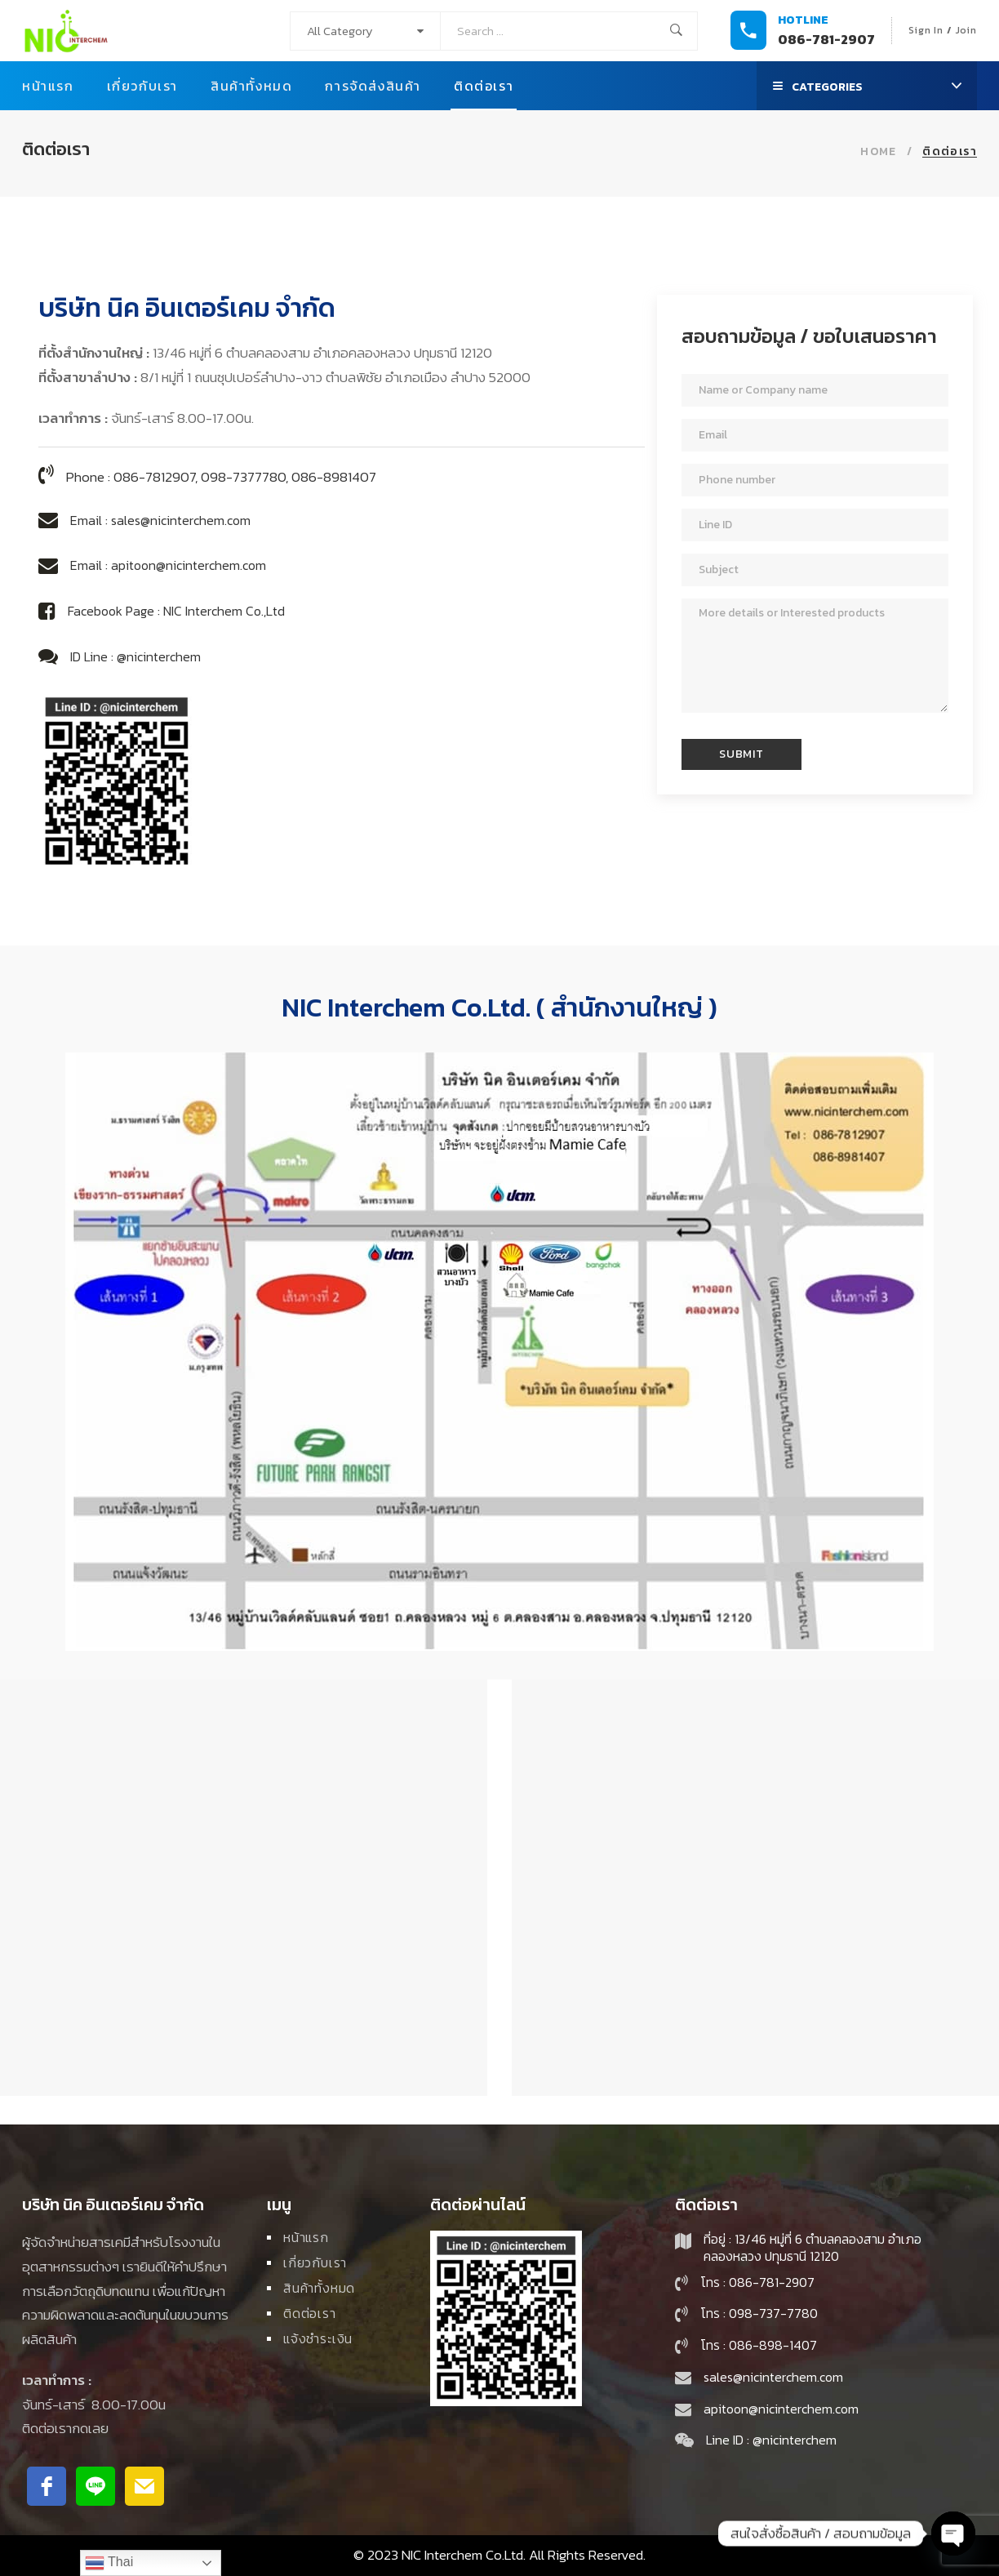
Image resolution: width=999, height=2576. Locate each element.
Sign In (926, 30)
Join (966, 30)
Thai (109, 2563)
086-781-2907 (826, 39)
